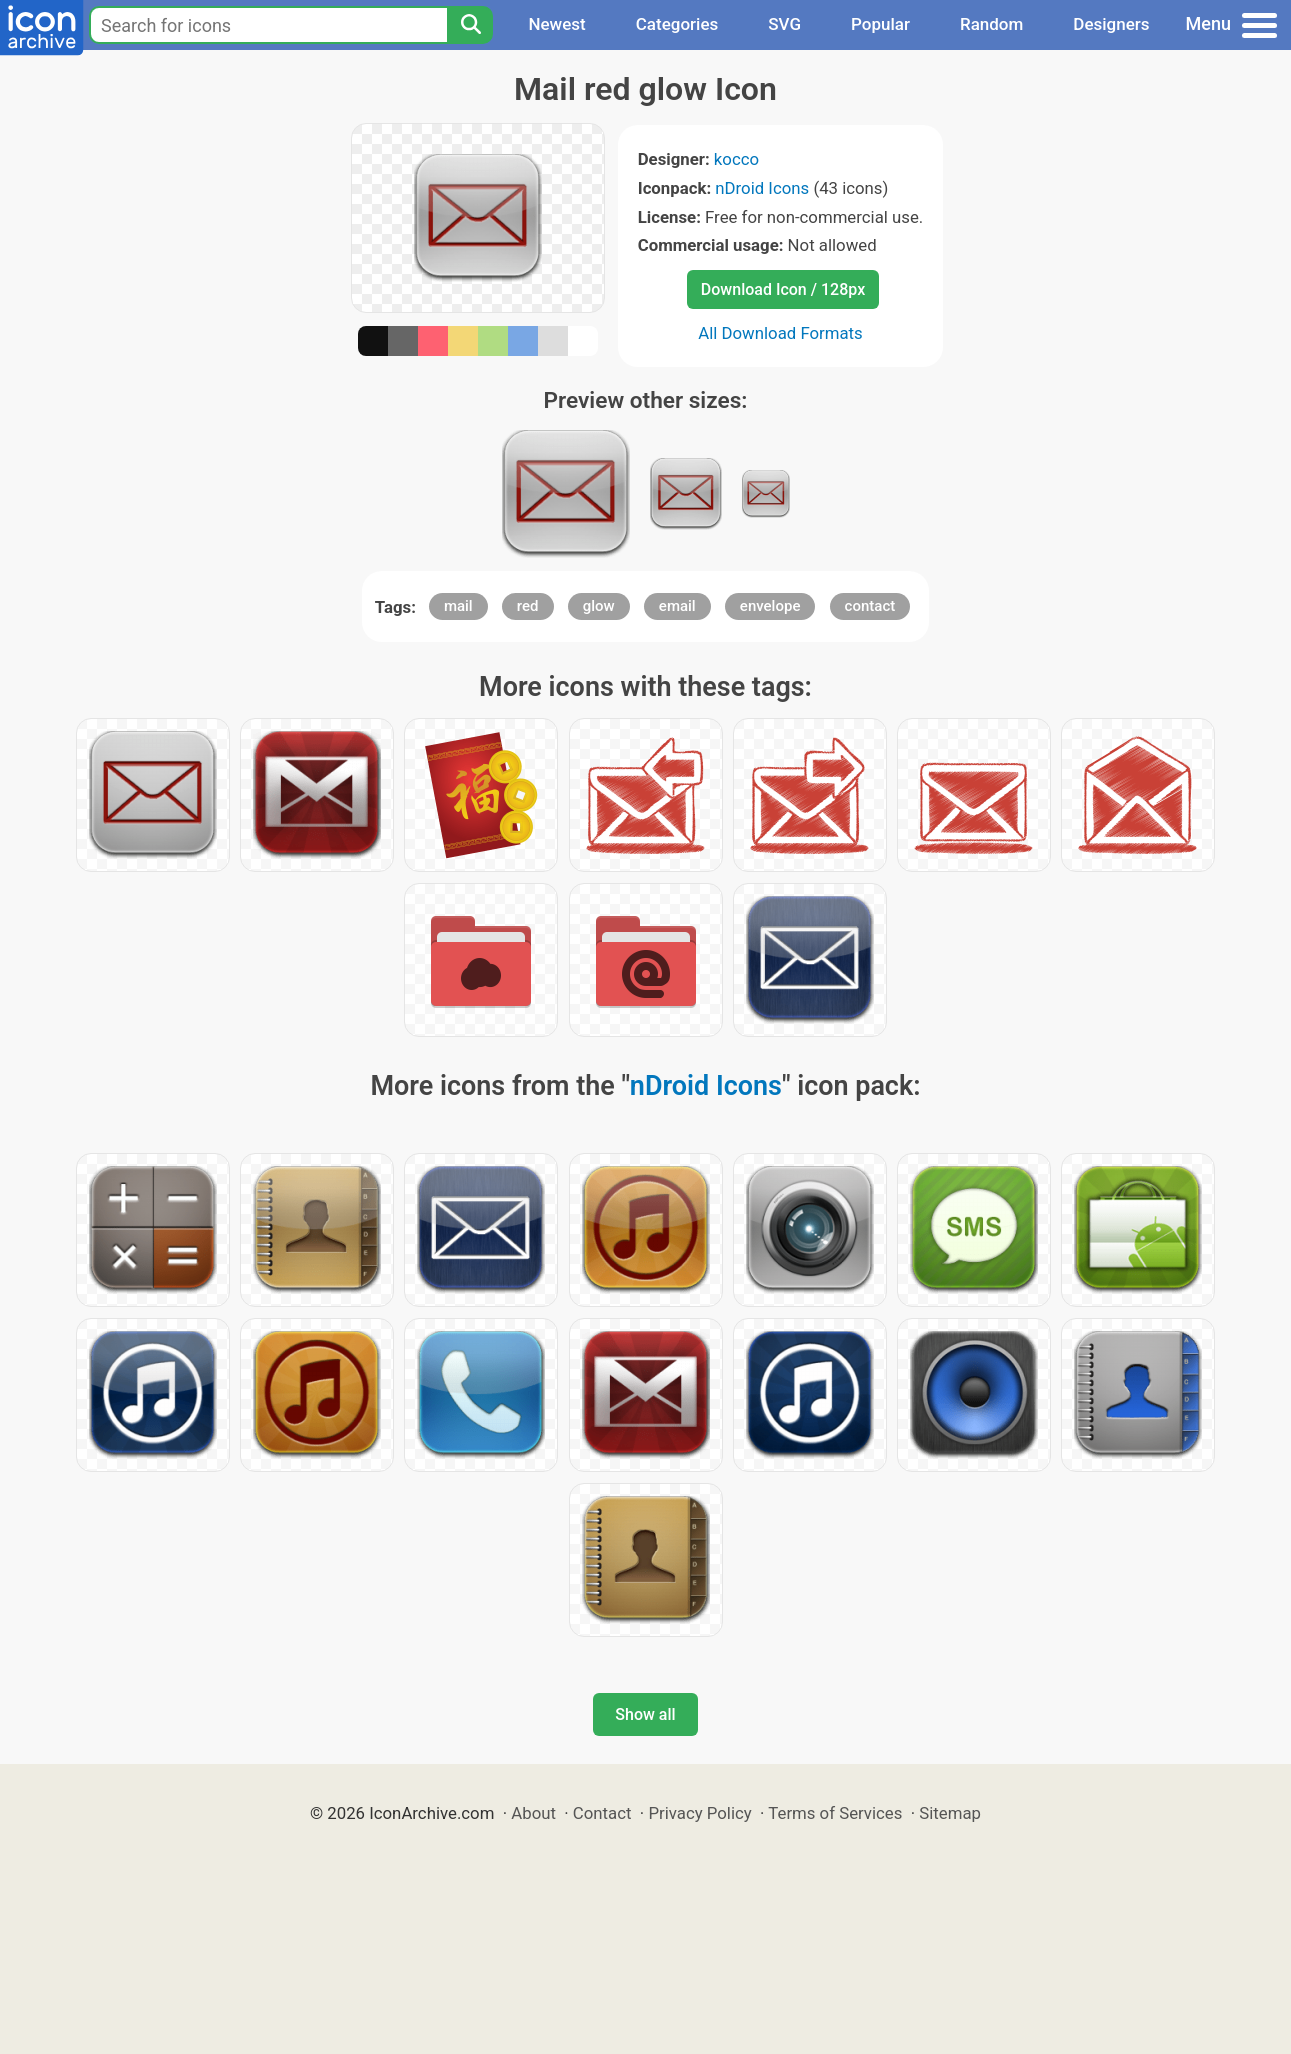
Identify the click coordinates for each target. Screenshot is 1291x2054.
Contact (602, 1813)
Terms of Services (835, 1813)
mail (458, 606)
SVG (784, 24)
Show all (645, 1714)
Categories (677, 24)
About (533, 1813)
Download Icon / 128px (783, 289)
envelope (770, 606)
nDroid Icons (762, 188)
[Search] (470, 25)
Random (991, 24)
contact (870, 606)
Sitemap (950, 1813)
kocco (736, 159)
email (677, 606)
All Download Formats (780, 333)
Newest (556, 24)
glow (599, 606)
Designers (1111, 24)
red (528, 606)
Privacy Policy (699, 1813)
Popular (880, 24)
